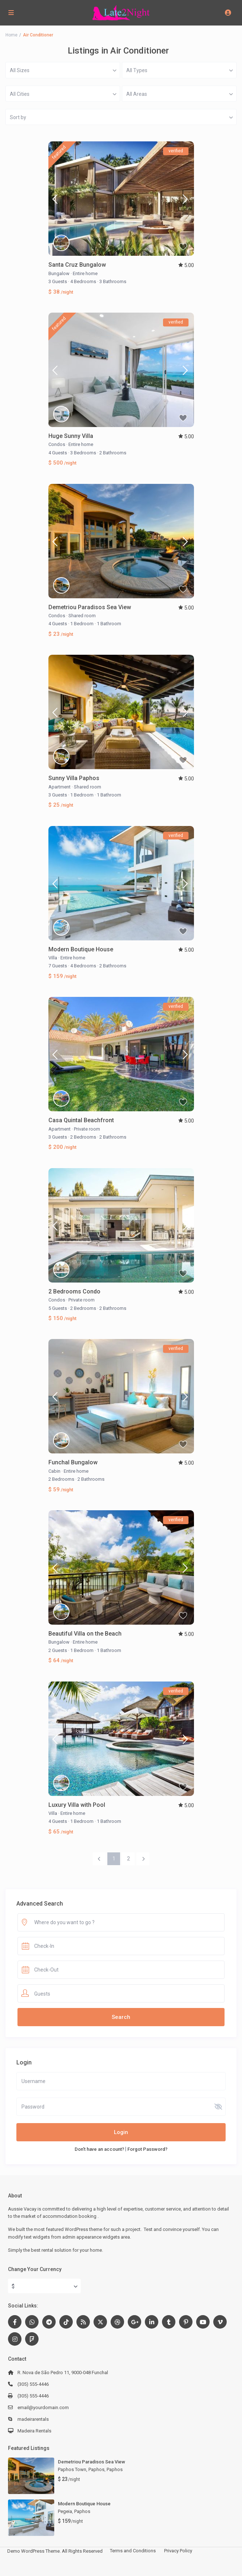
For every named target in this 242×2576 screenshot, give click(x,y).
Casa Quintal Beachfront (81, 1120)
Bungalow (59, 273)
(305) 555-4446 (33, 2384)
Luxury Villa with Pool (76, 1804)
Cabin (54, 1471)
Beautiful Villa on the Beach (85, 1633)
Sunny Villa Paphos (73, 778)
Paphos (115, 2469)
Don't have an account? (99, 2149)
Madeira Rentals (34, 2431)
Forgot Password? (147, 2149)
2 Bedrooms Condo (74, 1291)
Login (121, 2132)
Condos (56, 444)
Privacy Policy (178, 2550)
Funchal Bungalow (73, 1462)
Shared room (82, 615)
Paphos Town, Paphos (81, 2469)
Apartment (59, 787)
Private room (87, 1129)
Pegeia (65, 2511)
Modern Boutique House (80, 949)
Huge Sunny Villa (70, 435)
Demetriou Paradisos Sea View (89, 607)
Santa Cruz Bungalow (77, 264)
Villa (52, 957)
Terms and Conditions (133, 2550)
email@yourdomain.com (43, 2407)
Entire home (85, 273)
